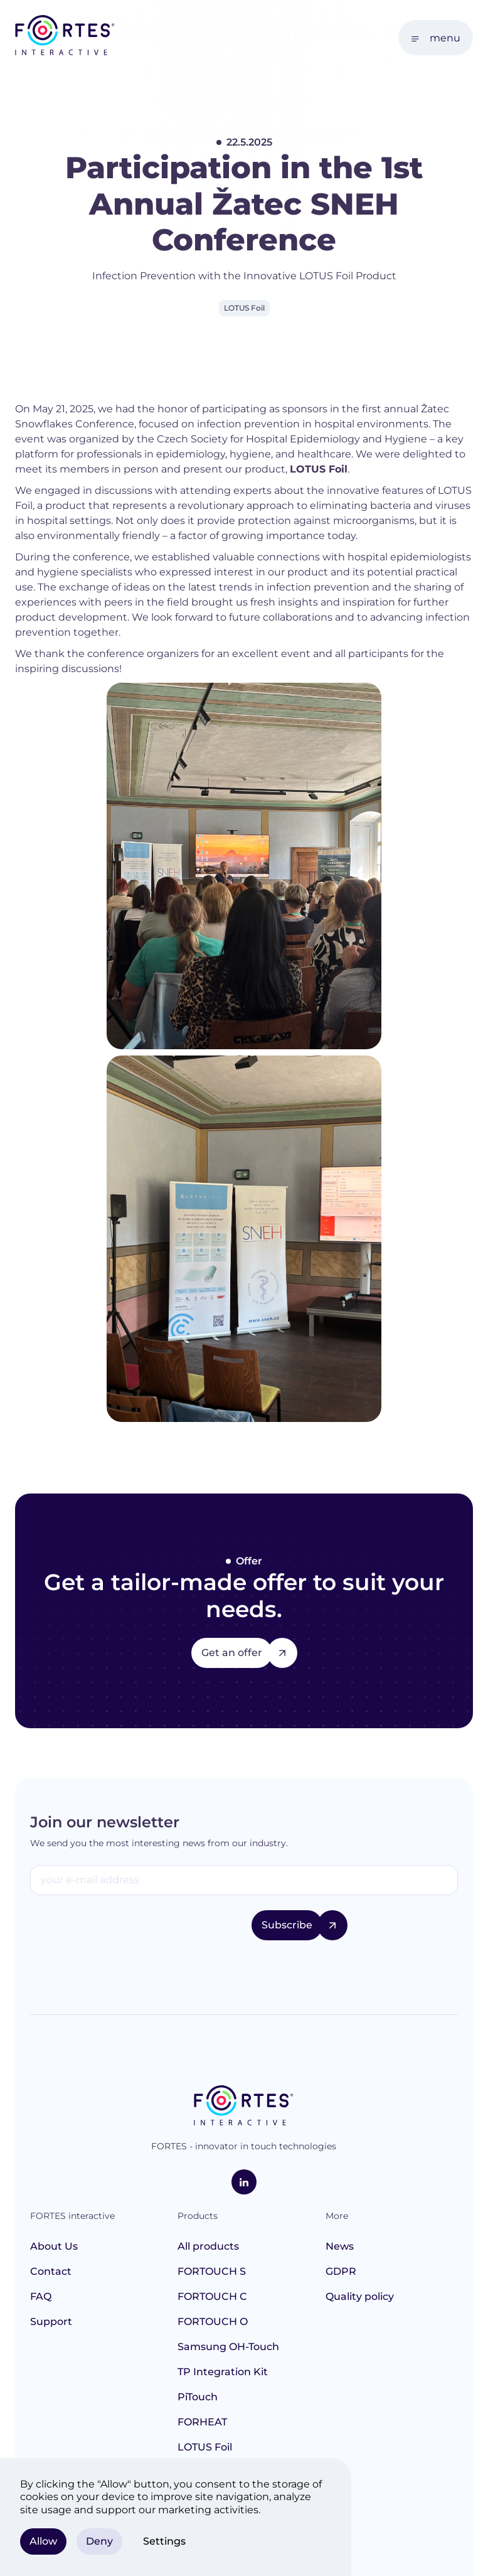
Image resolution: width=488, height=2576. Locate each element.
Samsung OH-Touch (228, 2347)
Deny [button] (99, 2541)
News (340, 2246)
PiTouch (198, 2397)
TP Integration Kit (223, 2372)
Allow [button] (43, 2541)
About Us (54, 2246)
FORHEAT (202, 2422)
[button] (435, 37)
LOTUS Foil (205, 2447)
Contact (51, 2271)
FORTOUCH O (213, 2321)
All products (208, 2246)
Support (51, 2321)
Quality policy (360, 2296)
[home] (65, 37)
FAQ (40, 2296)
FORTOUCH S (212, 2271)
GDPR (341, 2271)
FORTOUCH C (212, 2296)
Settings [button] (164, 2541)
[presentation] (125, 1934)
